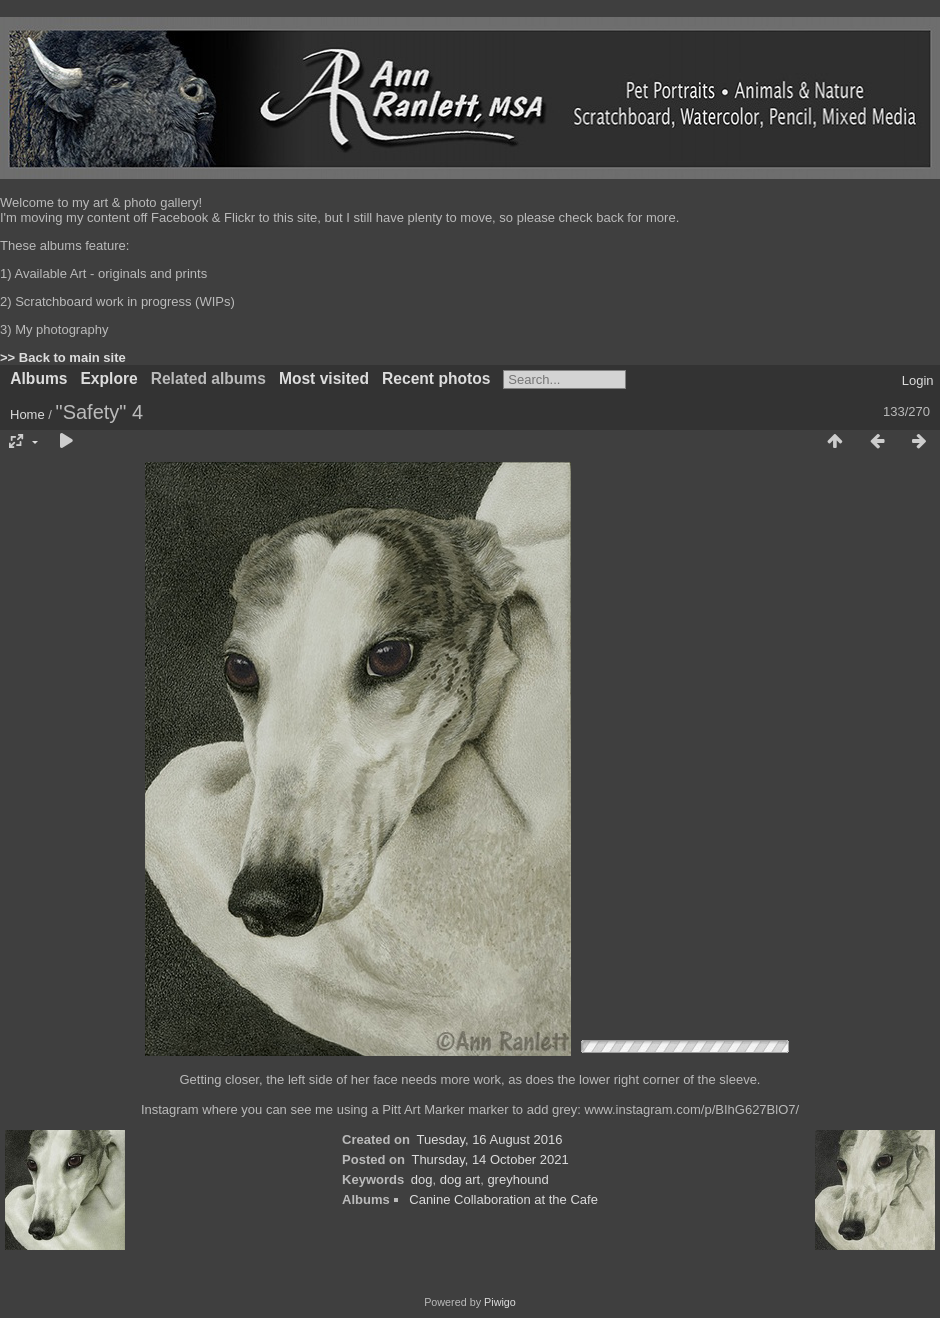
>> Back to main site (63, 357)
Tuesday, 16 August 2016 (490, 1139)
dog (422, 1179)
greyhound (517, 1179)
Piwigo (500, 1302)
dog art (460, 1179)
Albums (38, 378)
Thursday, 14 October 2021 (489, 1159)
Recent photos (436, 378)
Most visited (324, 378)
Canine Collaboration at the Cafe (503, 1199)
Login (918, 380)
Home (27, 414)
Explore (108, 378)
